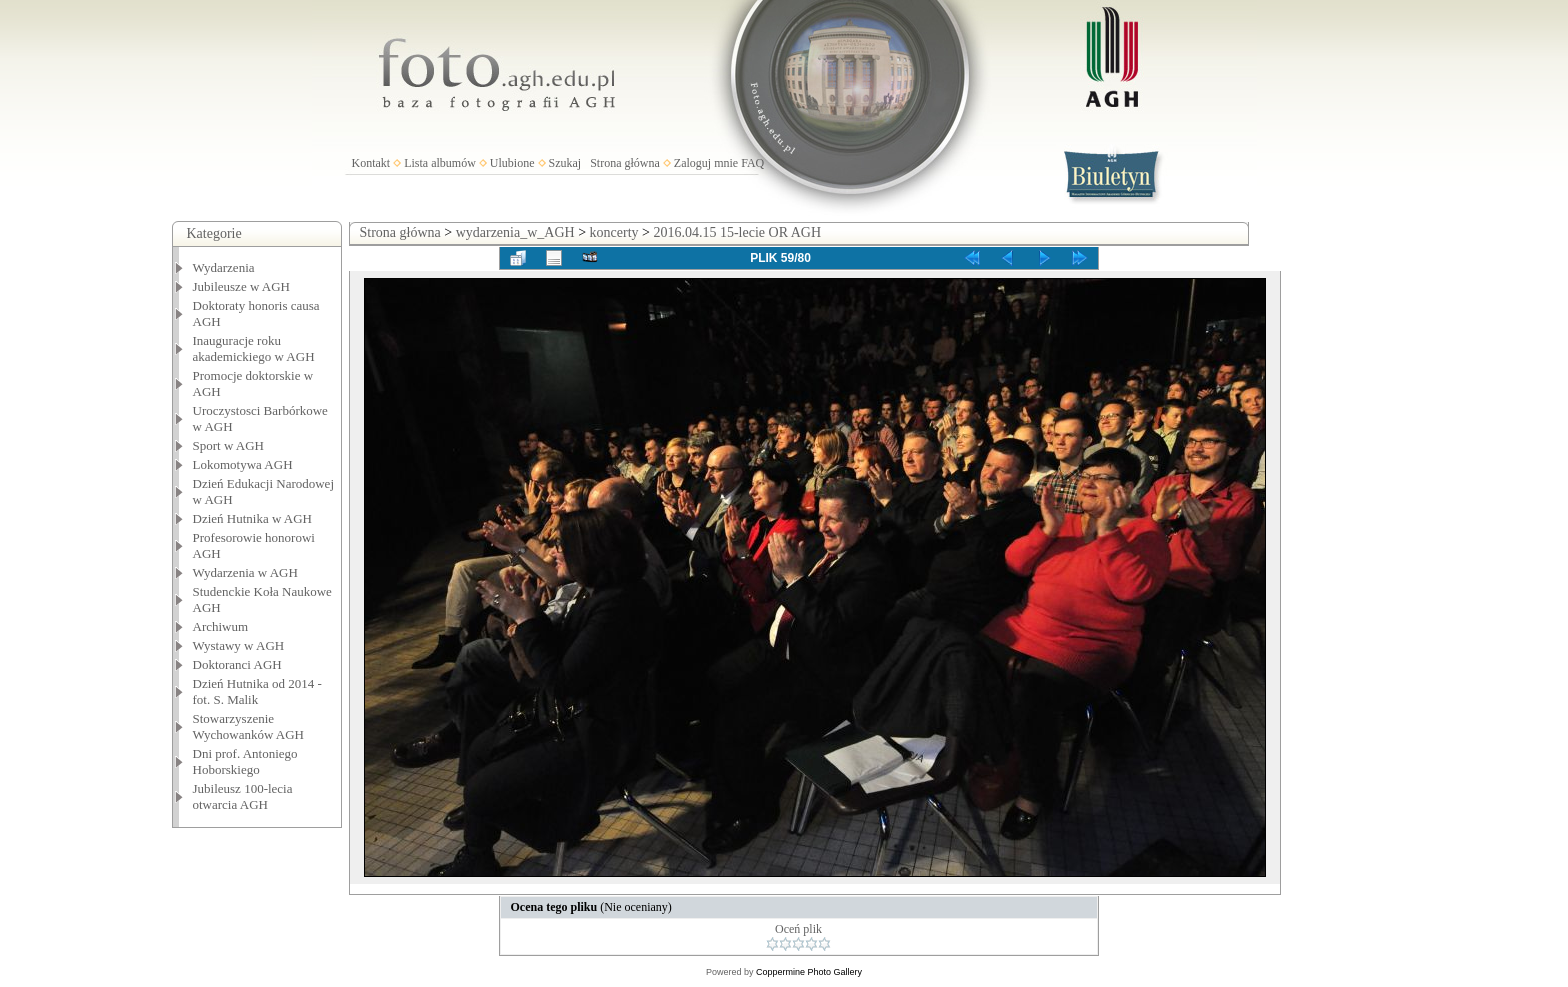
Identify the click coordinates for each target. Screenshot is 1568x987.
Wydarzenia (224, 267)
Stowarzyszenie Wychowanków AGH (249, 726)
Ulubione (512, 163)
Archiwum (221, 626)
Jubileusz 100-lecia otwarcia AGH (243, 796)
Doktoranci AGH (237, 664)
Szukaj (565, 163)
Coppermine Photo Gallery (809, 972)
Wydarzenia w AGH (245, 572)
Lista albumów (440, 163)
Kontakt (371, 163)
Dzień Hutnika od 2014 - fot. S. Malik (257, 691)
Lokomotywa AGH (243, 464)
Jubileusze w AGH (242, 286)
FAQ (752, 163)
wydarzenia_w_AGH (515, 232)
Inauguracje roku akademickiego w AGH (254, 348)
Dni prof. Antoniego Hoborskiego (245, 761)
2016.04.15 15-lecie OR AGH (737, 232)
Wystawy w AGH (239, 645)
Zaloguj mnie (706, 163)
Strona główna (625, 163)
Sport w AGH (229, 445)
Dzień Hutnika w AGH (253, 518)
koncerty (614, 232)
